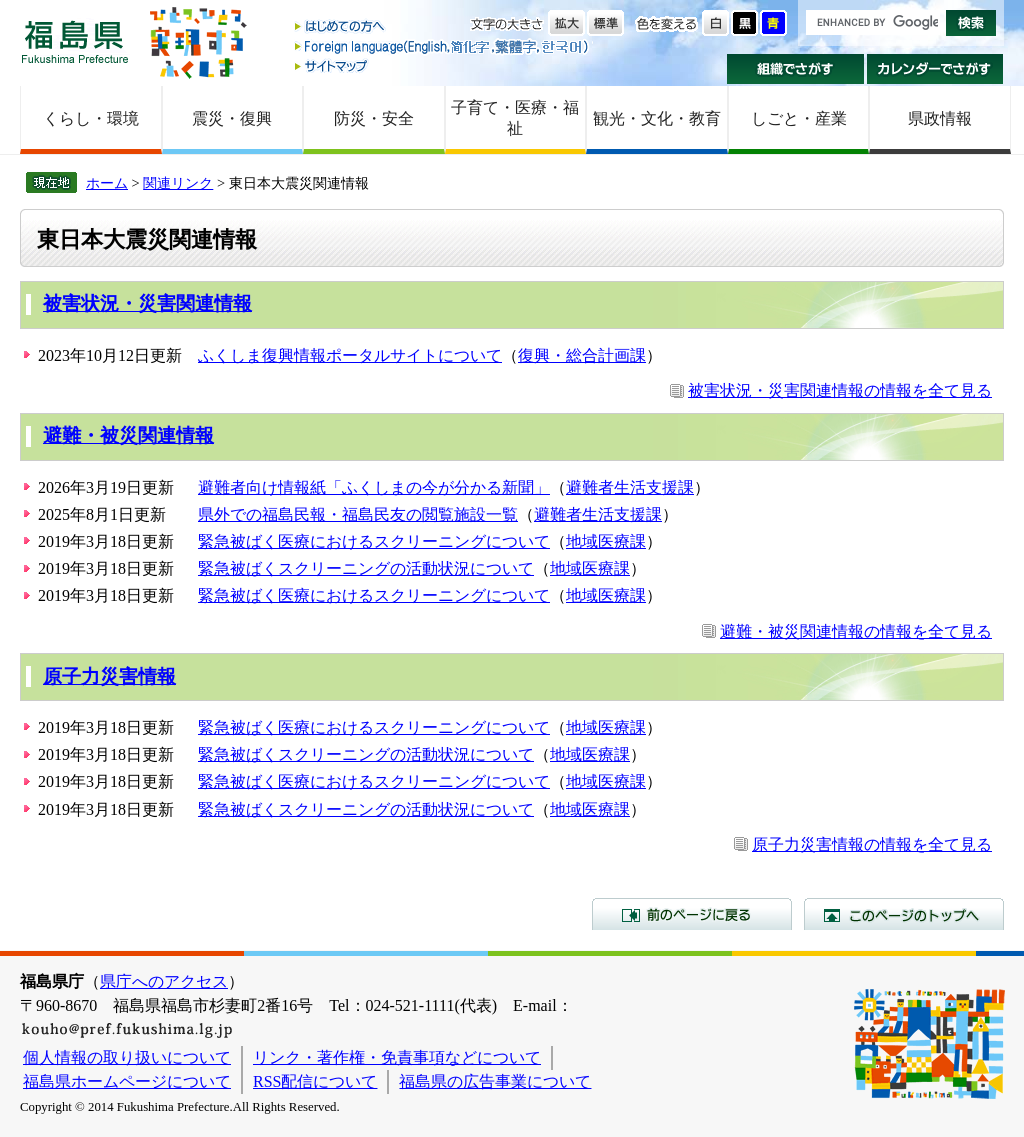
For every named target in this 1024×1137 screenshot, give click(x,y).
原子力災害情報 (109, 676)
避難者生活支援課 (630, 487)
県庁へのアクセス (164, 981)
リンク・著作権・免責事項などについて (397, 1057)
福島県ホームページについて (127, 1081)
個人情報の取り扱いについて (127, 1057)
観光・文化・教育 (657, 118)
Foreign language (443, 46)
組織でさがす (795, 69)
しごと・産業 (799, 118)
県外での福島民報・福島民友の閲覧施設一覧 (358, 514)
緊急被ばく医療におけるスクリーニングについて (374, 541)
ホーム (107, 183)
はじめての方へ (443, 27)
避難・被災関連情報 (128, 435)
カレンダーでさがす (935, 69)
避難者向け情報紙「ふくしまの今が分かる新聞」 (374, 487)
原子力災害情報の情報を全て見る (872, 844)
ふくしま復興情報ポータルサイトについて (350, 355)
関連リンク (178, 183)
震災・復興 (232, 118)
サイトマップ (443, 65)
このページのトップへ (904, 914)
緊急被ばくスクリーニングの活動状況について (366, 568)
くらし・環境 (91, 118)
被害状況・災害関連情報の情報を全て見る (840, 390)
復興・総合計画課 (582, 355)
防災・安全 (374, 118)
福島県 (75, 41)
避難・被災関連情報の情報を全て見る (856, 631)
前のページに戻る (692, 914)
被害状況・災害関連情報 (147, 303)
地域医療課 (606, 541)
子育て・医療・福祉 (515, 118)
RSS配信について (315, 1081)
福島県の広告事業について (495, 1081)
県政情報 (940, 118)
